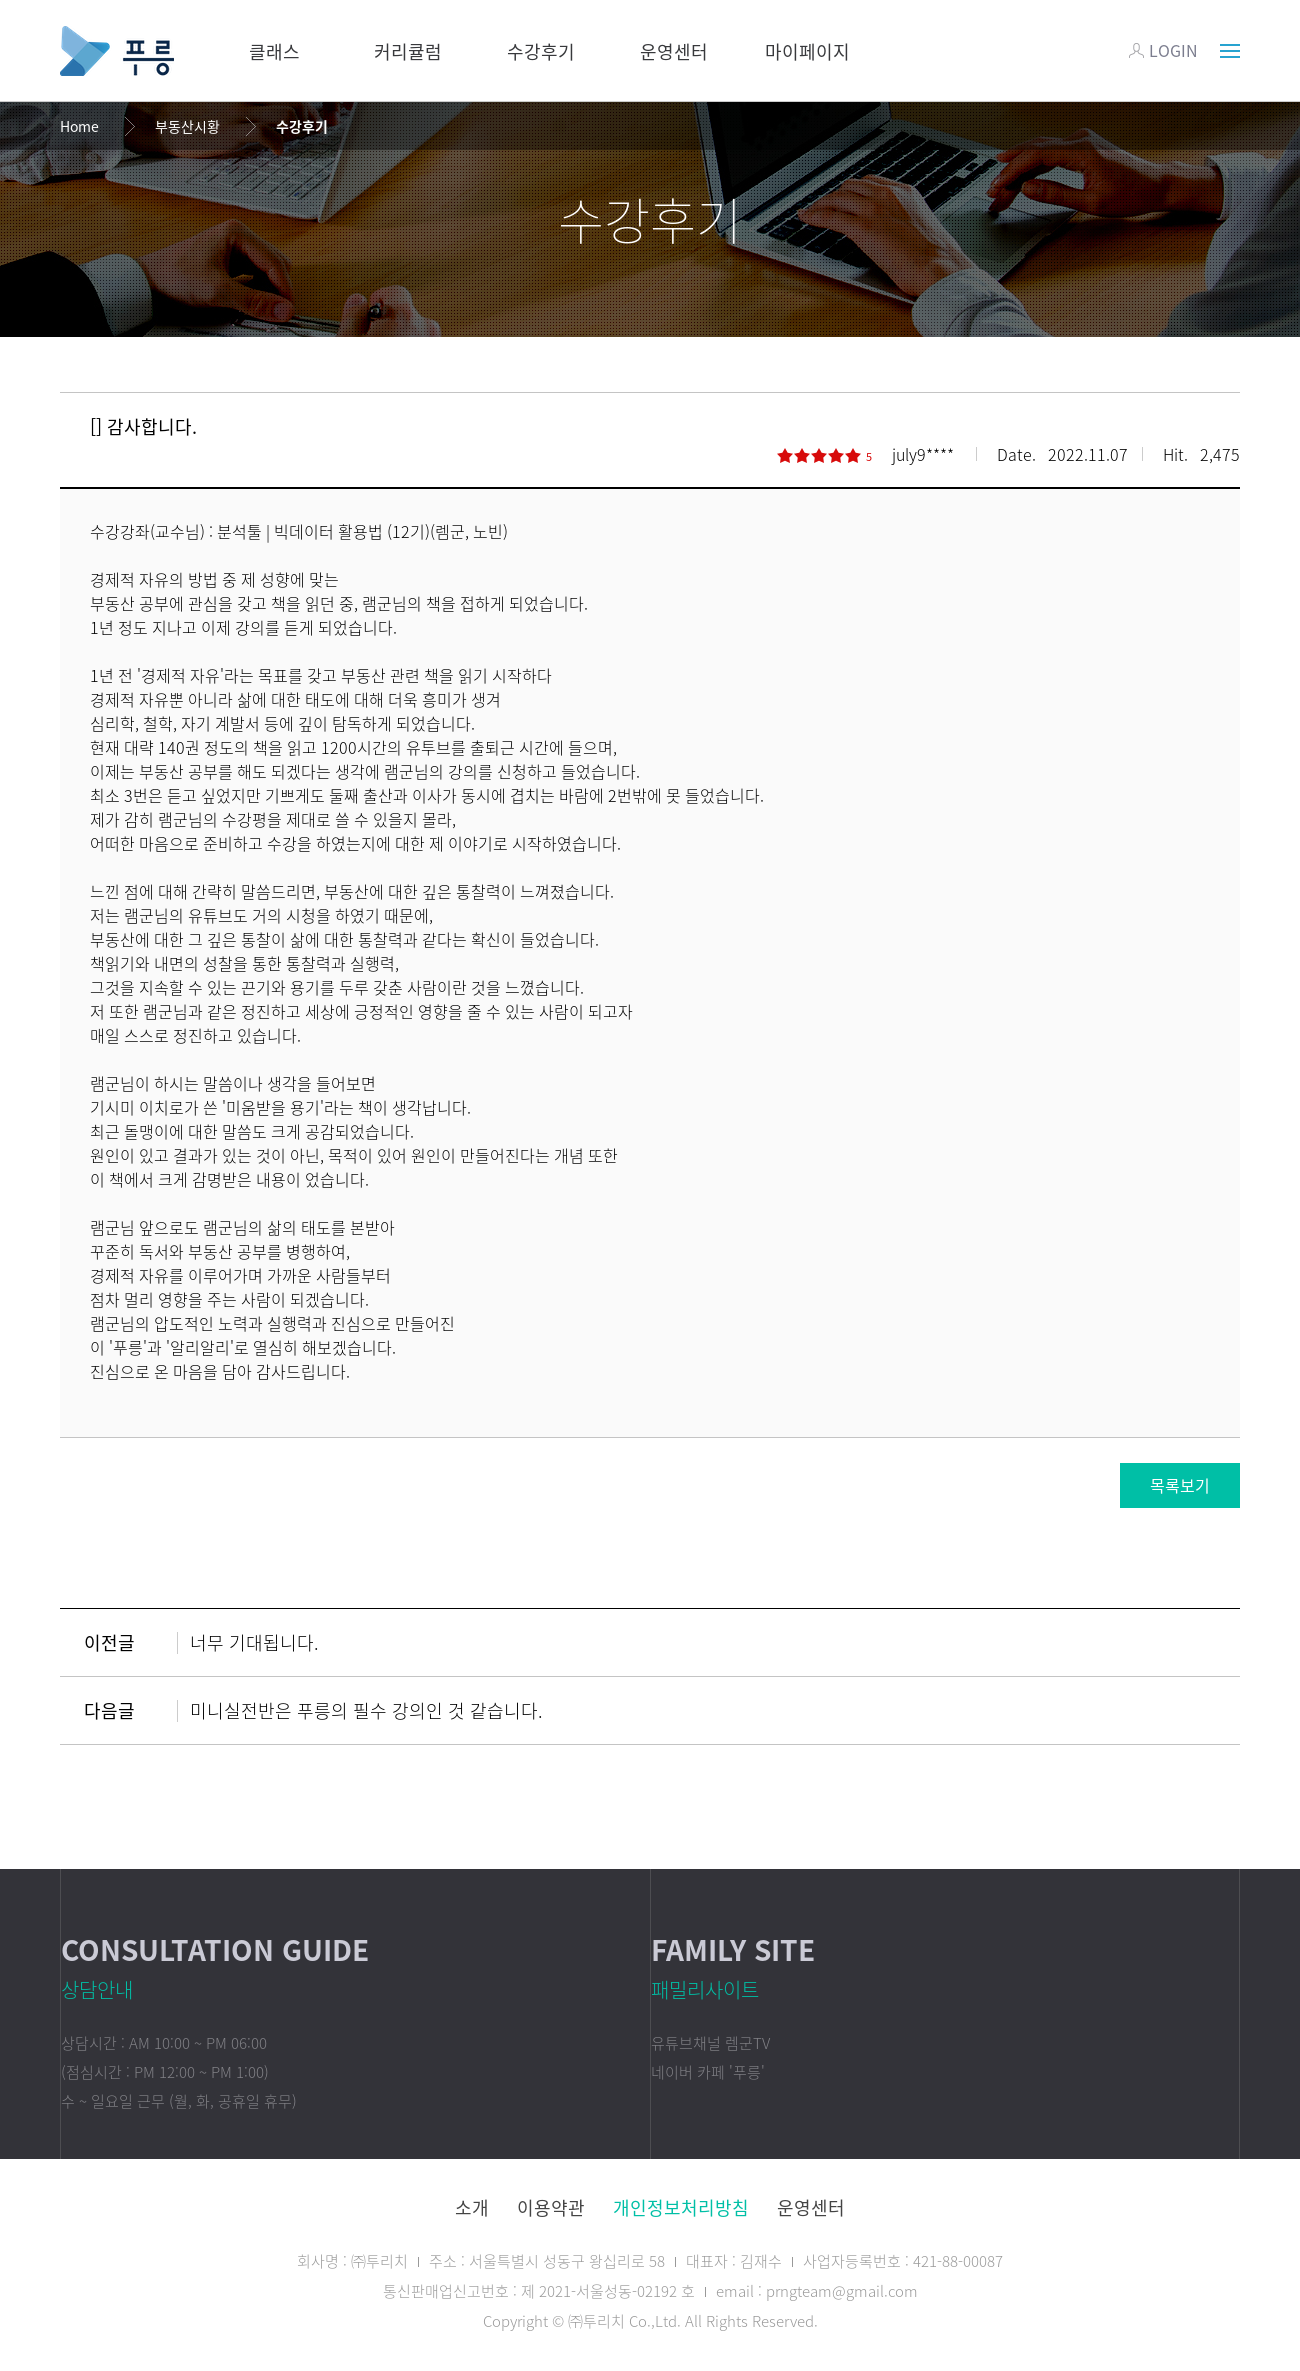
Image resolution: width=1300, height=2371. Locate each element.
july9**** (923, 454)
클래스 (274, 51)
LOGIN (1163, 50)
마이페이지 (807, 51)
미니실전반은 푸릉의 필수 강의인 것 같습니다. (366, 1710)
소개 (472, 2207)
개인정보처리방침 (681, 2207)
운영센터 (674, 51)
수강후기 (541, 51)
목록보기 (1180, 1485)
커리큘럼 (408, 51)
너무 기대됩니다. (254, 1642)
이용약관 (551, 2207)
